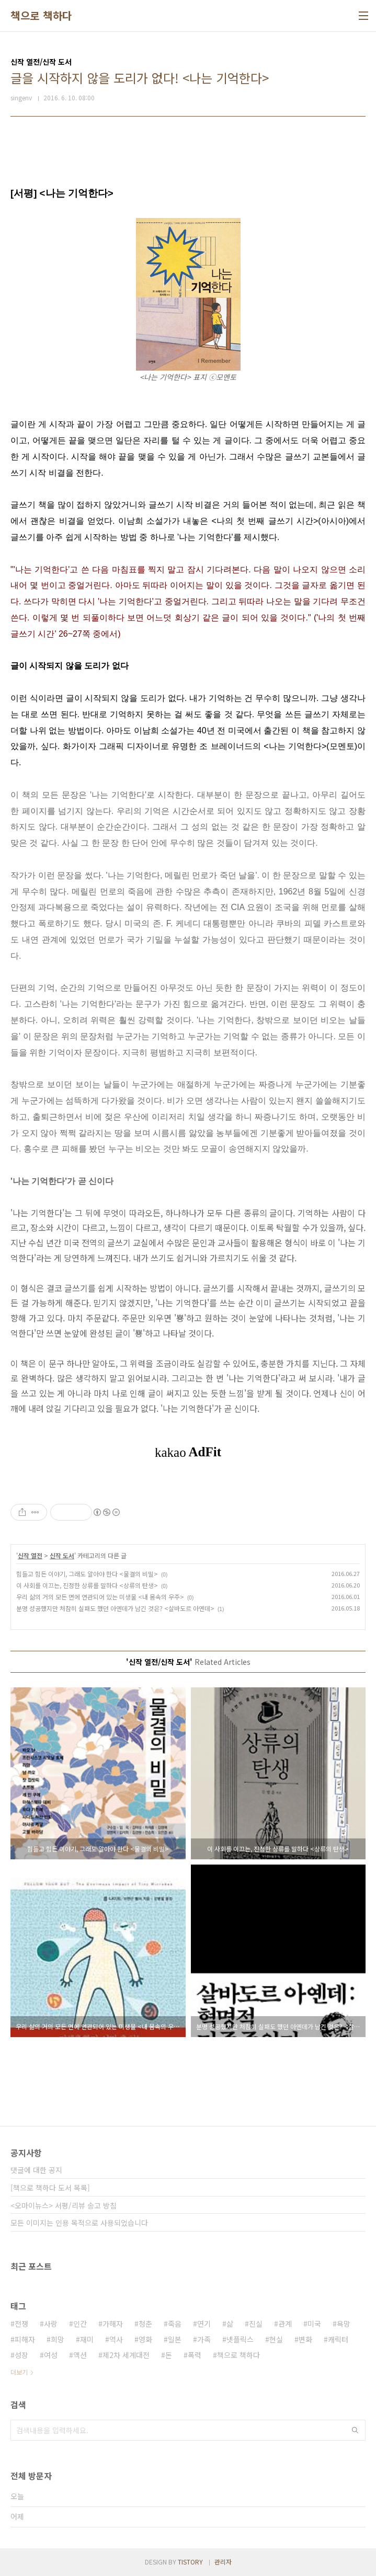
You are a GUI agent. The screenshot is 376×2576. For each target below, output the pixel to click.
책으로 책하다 (41, 15)
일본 (174, 2339)
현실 (276, 2339)
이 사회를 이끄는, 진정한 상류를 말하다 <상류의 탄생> (87, 1585)
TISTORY (190, 2561)
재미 (87, 2339)
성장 (21, 2355)
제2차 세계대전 (126, 2355)
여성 (51, 2355)
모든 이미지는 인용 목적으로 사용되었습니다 (79, 2222)
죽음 (174, 2323)
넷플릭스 (240, 2339)
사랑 (51, 2323)
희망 (57, 2339)
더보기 (19, 2371)
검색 (355, 2430)
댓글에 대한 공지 (36, 2170)
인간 (80, 2323)
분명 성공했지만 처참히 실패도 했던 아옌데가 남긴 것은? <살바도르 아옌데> (115, 1608)
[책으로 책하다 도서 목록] (50, 2187)
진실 (256, 2323)
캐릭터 (338, 2339)
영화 (145, 2339)
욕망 (343, 2323)
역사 (116, 2339)
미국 (314, 2323)
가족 (204, 2339)
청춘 (145, 2323)
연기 (204, 2323)
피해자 (25, 2339)
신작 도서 (62, 1555)
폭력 (194, 2355)
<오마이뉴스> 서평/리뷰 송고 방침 (63, 2205)
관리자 (223, 2561)
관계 (285, 2323)
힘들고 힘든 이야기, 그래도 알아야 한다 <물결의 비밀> (87, 1573)
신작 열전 (30, 1555)
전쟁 (21, 2323)
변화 (305, 2339)
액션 (80, 2355)
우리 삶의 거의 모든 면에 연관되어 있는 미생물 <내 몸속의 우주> (100, 1596)
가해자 (112, 2323)
